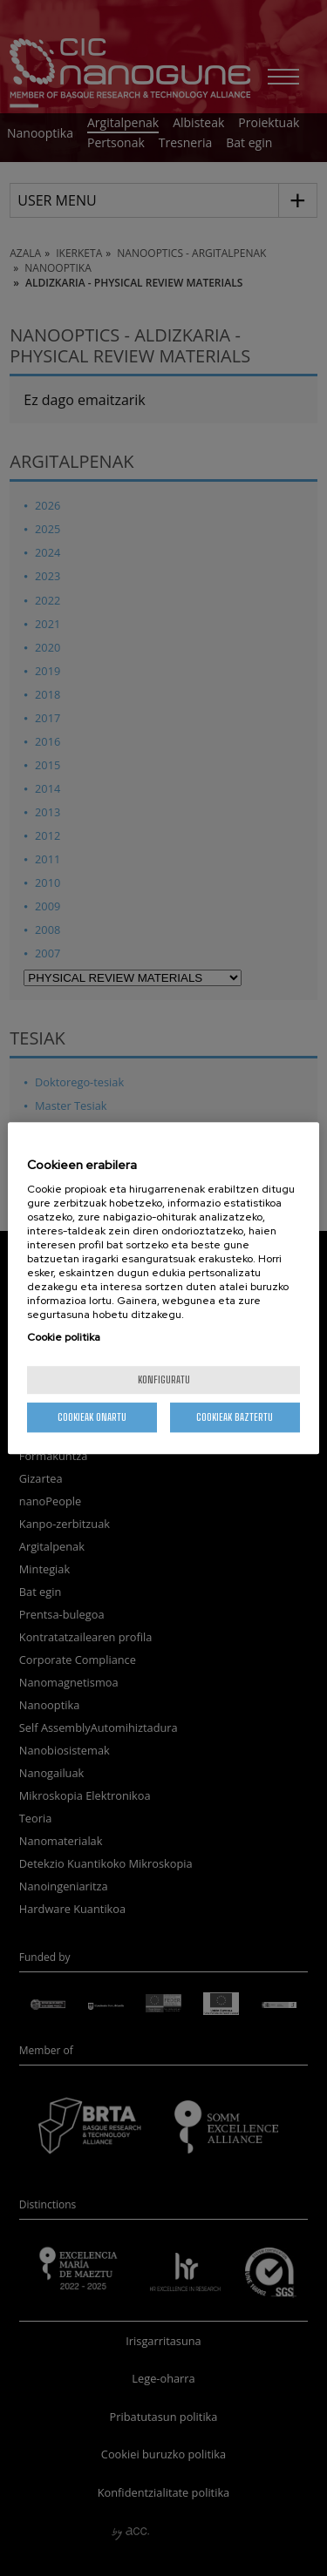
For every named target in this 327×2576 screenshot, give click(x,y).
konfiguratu (164, 1379)
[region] (163, 1288)
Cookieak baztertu (234, 1416)
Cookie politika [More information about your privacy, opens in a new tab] (63, 1337)
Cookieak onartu (92, 1416)
